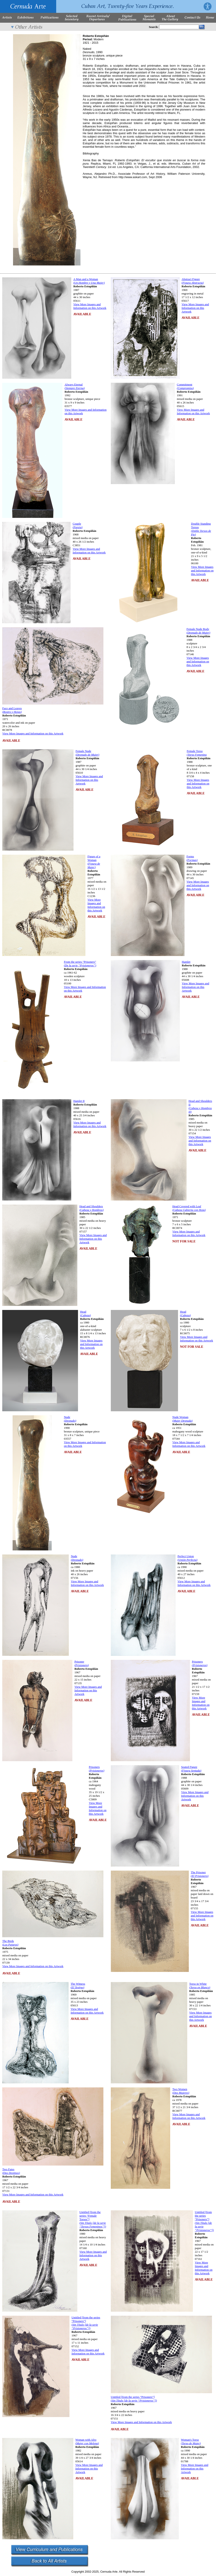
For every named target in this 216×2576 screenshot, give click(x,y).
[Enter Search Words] (179, 27)
